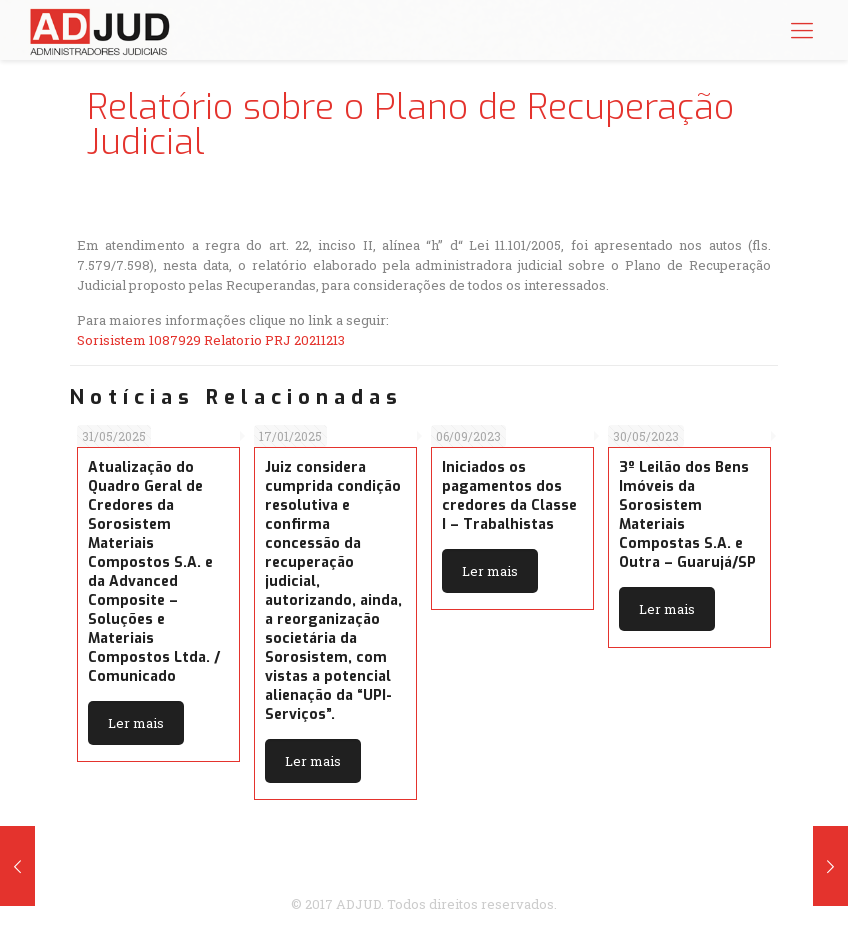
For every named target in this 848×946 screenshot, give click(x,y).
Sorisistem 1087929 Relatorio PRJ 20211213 (211, 340)
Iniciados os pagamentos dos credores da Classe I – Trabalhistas (509, 496)
